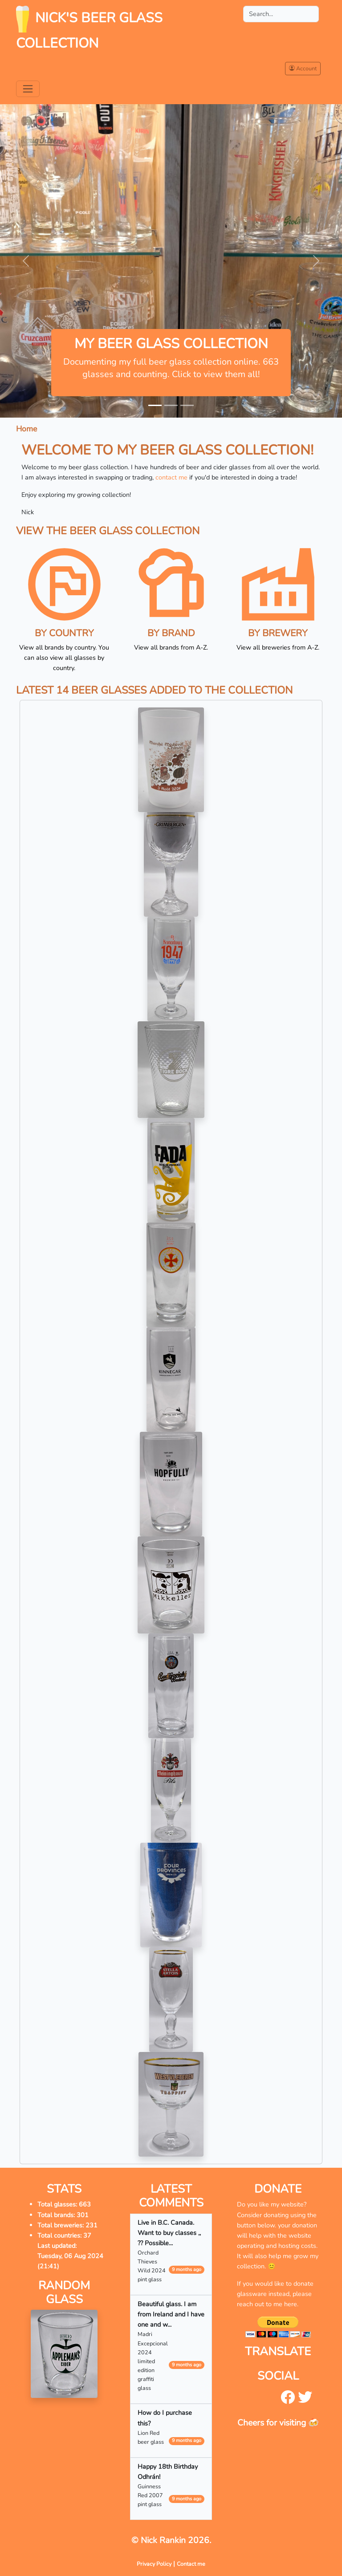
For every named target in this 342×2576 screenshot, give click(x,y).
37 (87, 2235)
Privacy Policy (154, 2564)
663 (85, 2204)
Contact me (191, 2564)
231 (92, 2225)
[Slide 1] (155, 405)
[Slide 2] (171, 405)
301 (83, 2214)
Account (303, 68)
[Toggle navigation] (28, 89)
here (290, 2304)
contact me (171, 477)
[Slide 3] (187, 405)
